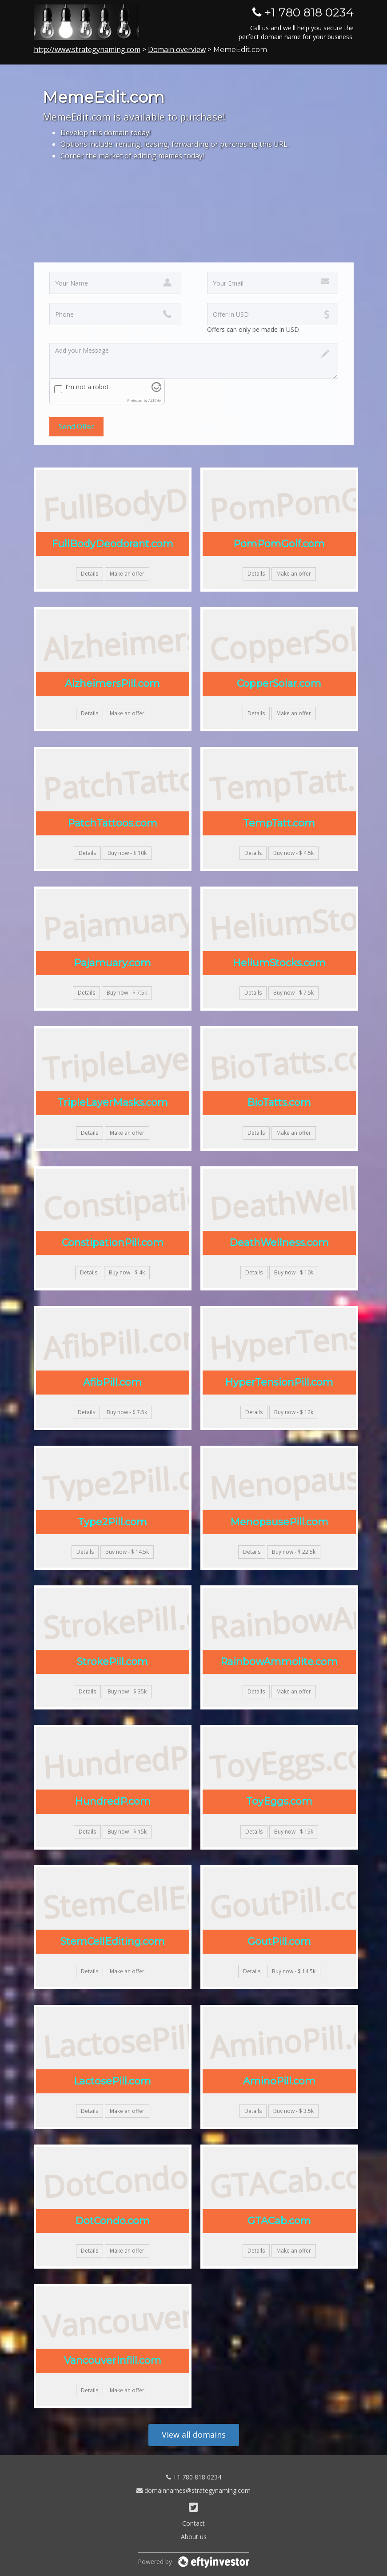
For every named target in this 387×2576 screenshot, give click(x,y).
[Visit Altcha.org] (156, 389)
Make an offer (127, 573)
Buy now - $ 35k (127, 1691)
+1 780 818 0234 (193, 2477)
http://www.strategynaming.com (87, 49)
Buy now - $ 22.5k (293, 1552)
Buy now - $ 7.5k (127, 992)
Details (89, 573)
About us (194, 2536)
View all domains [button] (194, 2434)
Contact (193, 2523)
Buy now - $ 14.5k (127, 1552)
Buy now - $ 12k (293, 1412)
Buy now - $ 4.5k (293, 853)
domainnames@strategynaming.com (193, 2490)
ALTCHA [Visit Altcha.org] (154, 400)
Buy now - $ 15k (127, 1831)
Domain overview (177, 49)
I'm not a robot (87, 387)
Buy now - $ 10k (127, 853)
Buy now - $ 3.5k (293, 2111)
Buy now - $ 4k (127, 1272)
